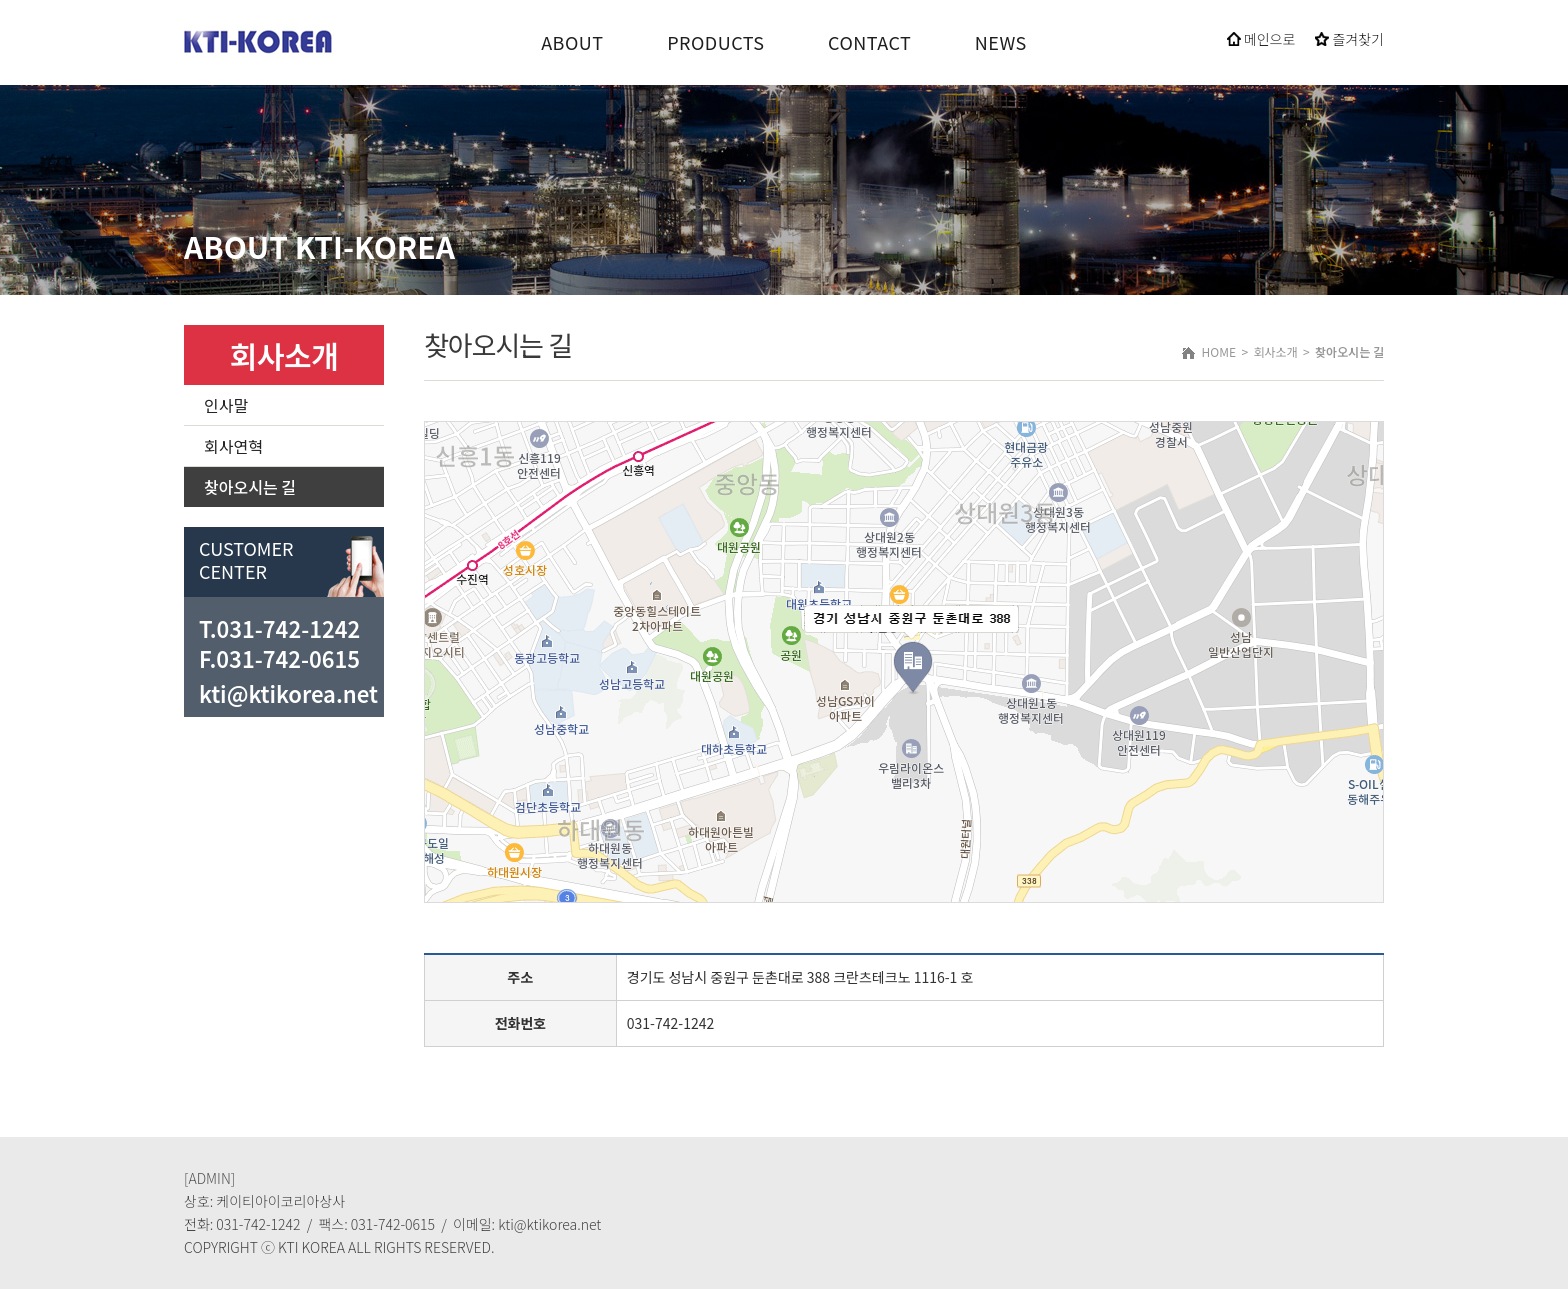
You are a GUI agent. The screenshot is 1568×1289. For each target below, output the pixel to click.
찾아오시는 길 (250, 487)
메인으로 (1261, 39)
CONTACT (869, 42)
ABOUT (572, 42)
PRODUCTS (715, 42)
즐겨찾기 (1349, 39)
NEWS (1001, 42)
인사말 (226, 405)
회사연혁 (233, 446)
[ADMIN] (209, 1178)
